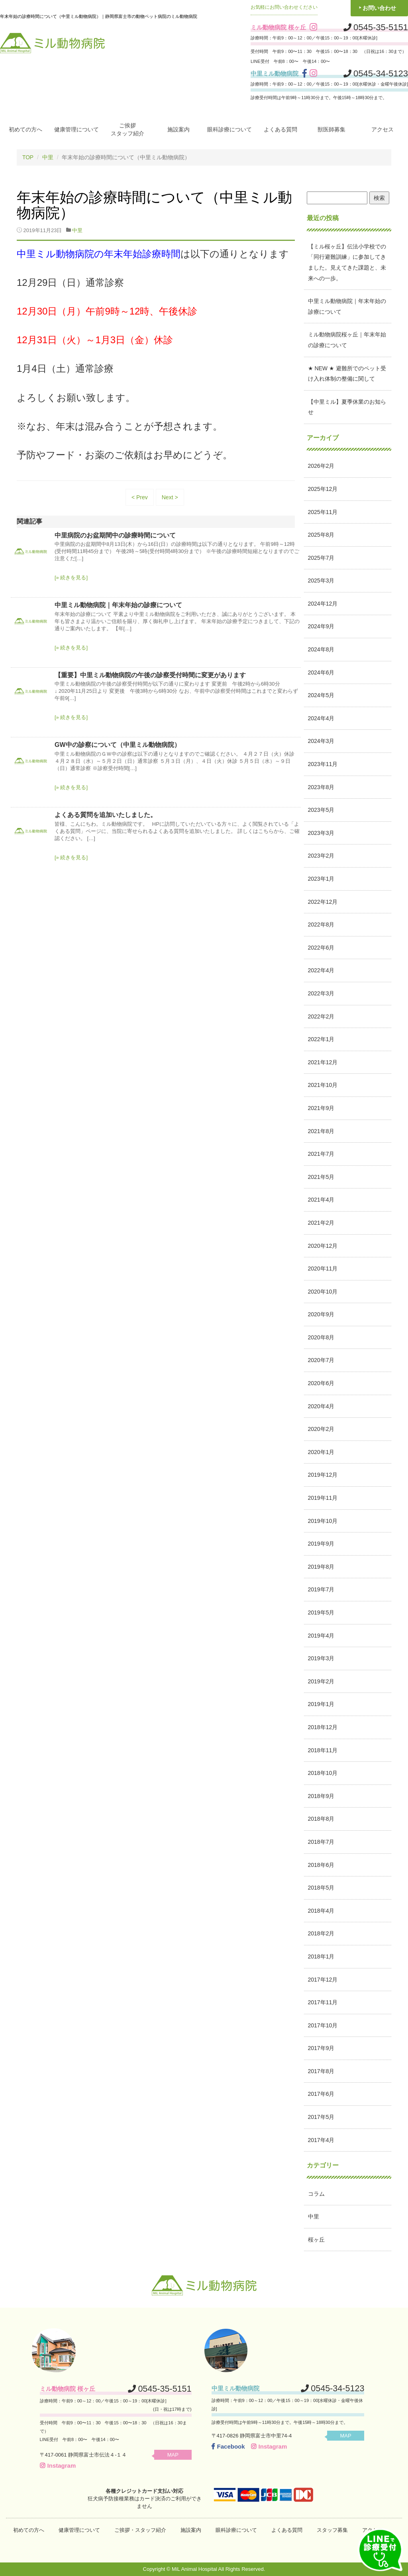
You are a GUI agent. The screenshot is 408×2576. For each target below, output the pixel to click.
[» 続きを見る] (71, 577)
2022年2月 (321, 1016)
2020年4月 (321, 1406)
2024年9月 (321, 626)
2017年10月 (323, 2025)
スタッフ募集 (332, 2530)
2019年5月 (321, 1612)
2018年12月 (323, 1727)
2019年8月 (321, 1566)
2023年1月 (321, 878)
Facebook (228, 2446)
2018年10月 (323, 1773)
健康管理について (76, 129)
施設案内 (178, 129)
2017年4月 (321, 2139)
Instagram (58, 2465)
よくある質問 (280, 129)
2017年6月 (321, 2094)
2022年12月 (323, 901)
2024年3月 (321, 741)
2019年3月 (321, 1658)
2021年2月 (321, 1222)
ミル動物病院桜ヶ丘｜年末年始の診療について (347, 339)
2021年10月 (323, 1085)
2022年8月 (321, 924)
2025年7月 (321, 557)
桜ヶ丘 (316, 2239)
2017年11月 (323, 2002)
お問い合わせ (379, 8)
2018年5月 (321, 1887)
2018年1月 (321, 1956)
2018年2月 (321, 1933)
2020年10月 (323, 1291)
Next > (170, 497)
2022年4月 (321, 970)
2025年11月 (323, 511)
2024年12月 (323, 603)
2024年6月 (321, 672)
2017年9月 (321, 2048)
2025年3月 (321, 580)
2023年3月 (321, 832)
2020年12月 (323, 1245)
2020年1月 (321, 1451)
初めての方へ (25, 129)
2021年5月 (321, 1176)
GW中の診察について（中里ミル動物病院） (117, 744)
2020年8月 (321, 1337)
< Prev (139, 497)
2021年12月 (323, 1062)
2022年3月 (321, 993)
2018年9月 (321, 1795)
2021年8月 (321, 1131)
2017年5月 (321, 2116)
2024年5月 (321, 695)
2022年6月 (321, 947)
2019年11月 (323, 1497)
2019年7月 (321, 1589)
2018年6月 (321, 1864)
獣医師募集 (331, 129)
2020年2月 (321, 1429)
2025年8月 (321, 535)
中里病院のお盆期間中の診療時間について (115, 535)
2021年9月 (321, 1107)
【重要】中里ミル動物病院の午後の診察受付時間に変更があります (150, 674)
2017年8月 (321, 2071)
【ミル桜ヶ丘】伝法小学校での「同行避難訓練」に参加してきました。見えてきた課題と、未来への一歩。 (347, 262)
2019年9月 (321, 1543)
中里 (47, 157)
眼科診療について (229, 129)
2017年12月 (323, 1979)
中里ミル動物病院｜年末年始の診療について (118, 605)
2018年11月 (323, 1750)
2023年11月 (323, 763)
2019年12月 (323, 1475)
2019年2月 (321, 1681)
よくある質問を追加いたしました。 (106, 814)
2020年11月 (323, 1268)
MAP (175, 2454)
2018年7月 (321, 1841)
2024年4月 (321, 718)
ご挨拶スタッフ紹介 (127, 129)
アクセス (382, 129)
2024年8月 (321, 649)
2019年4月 (321, 1635)
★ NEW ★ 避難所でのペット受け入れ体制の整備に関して (347, 373)
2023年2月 (321, 855)
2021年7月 (321, 1154)
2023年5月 (321, 810)
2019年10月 (323, 1520)
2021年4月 (321, 1199)
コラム (316, 2193)
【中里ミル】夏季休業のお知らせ (347, 406)
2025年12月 (323, 488)
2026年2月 (321, 466)
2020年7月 (321, 1360)
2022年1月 (321, 1039)
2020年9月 (321, 1314)
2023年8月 (321, 787)
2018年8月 (321, 1819)
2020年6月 (321, 1383)
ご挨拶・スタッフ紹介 (140, 2530)
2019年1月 (321, 1704)
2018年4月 (321, 1910)
